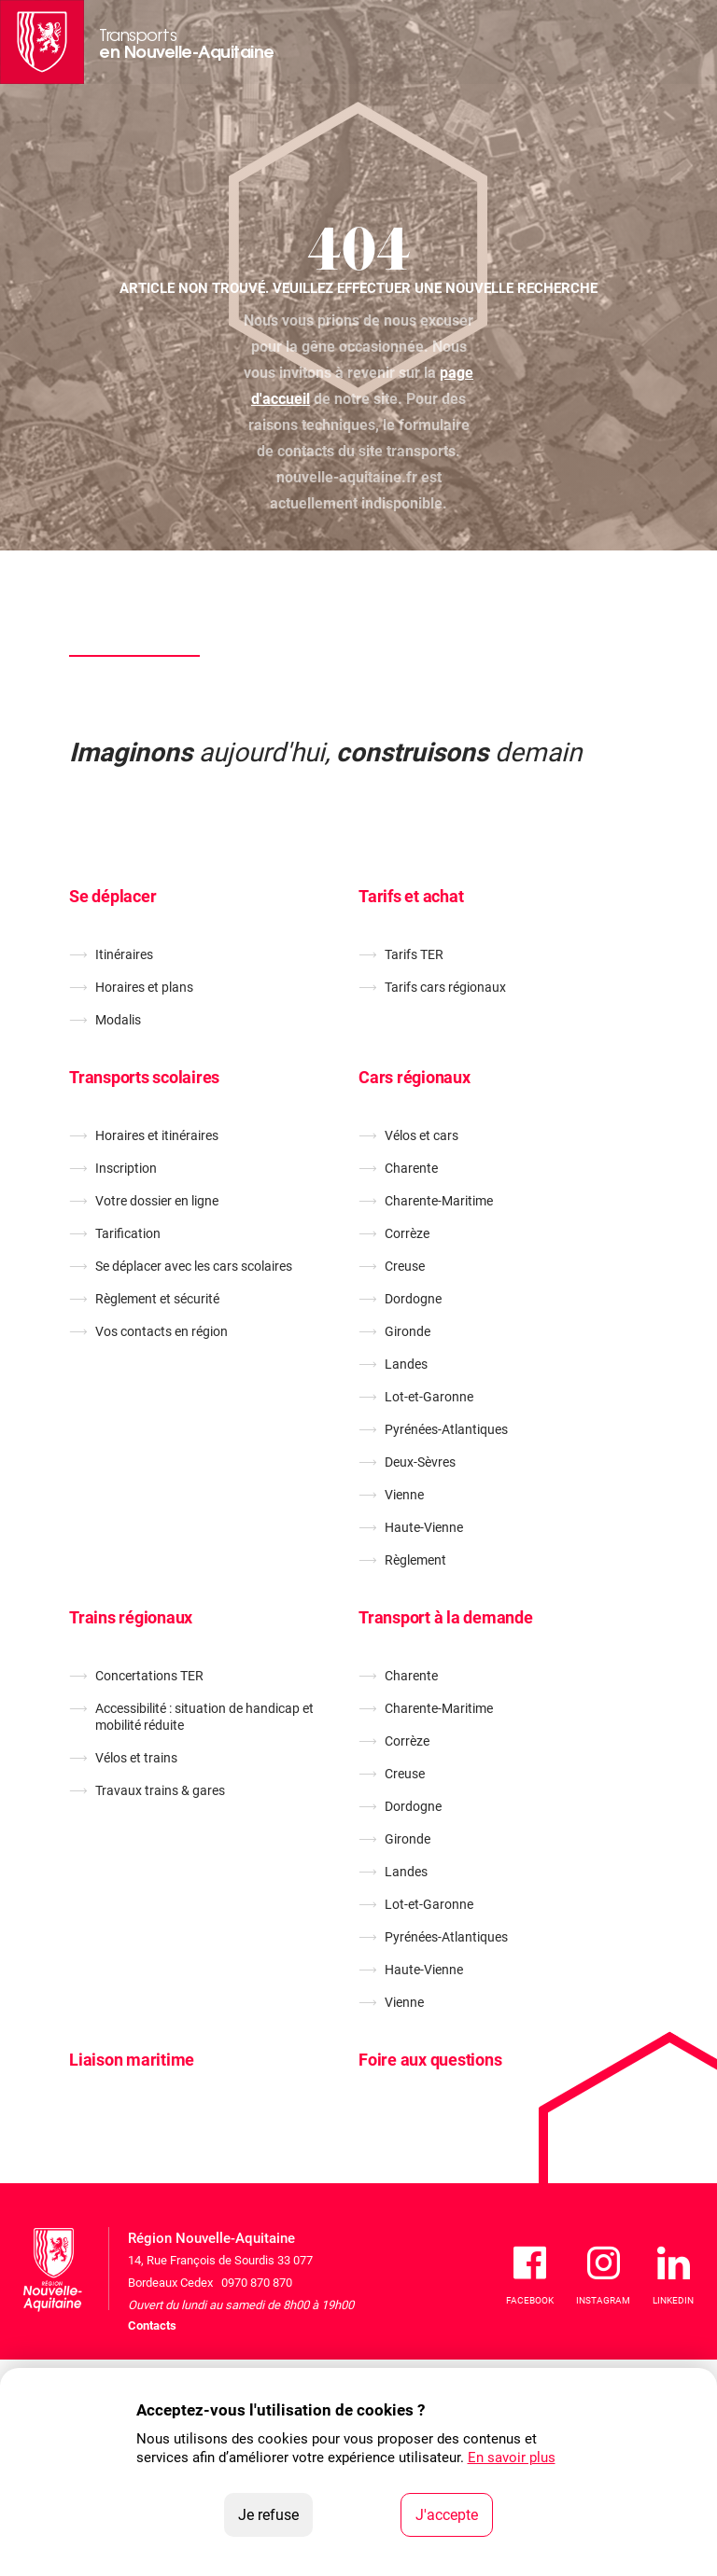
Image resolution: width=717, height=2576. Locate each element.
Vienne (404, 1494)
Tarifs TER (414, 954)
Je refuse (275, 2513)
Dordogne (413, 1298)
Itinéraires (124, 954)
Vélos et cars (421, 1135)
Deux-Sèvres (420, 1462)
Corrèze (407, 1233)
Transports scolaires (144, 1077)
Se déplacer (112, 896)
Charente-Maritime (439, 1200)
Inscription (126, 1168)
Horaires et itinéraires (156, 1135)
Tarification (128, 1233)
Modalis (118, 1019)
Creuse (405, 1266)
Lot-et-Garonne (429, 1396)
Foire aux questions (429, 2059)
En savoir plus (511, 2457)
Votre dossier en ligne (156, 1200)
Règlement (415, 1560)
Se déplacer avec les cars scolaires (193, 1266)
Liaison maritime (131, 2059)
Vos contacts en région (161, 1331)
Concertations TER (149, 1675)
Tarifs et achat (410, 896)
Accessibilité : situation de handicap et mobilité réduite (204, 1717)
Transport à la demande (445, 1617)
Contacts (152, 2325)
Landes (406, 1364)
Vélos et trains (136, 1757)
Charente (411, 1168)
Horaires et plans (144, 987)
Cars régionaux (414, 1077)
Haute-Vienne (424, 1527)
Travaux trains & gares (160, 1790)
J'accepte (454, 2513)
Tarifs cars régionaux (445, 987)
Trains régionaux (130, 1617)
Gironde (407, 1331)
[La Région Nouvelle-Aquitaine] (42, 42)
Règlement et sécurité (157, 1298)
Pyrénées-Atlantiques (446, 1429)
